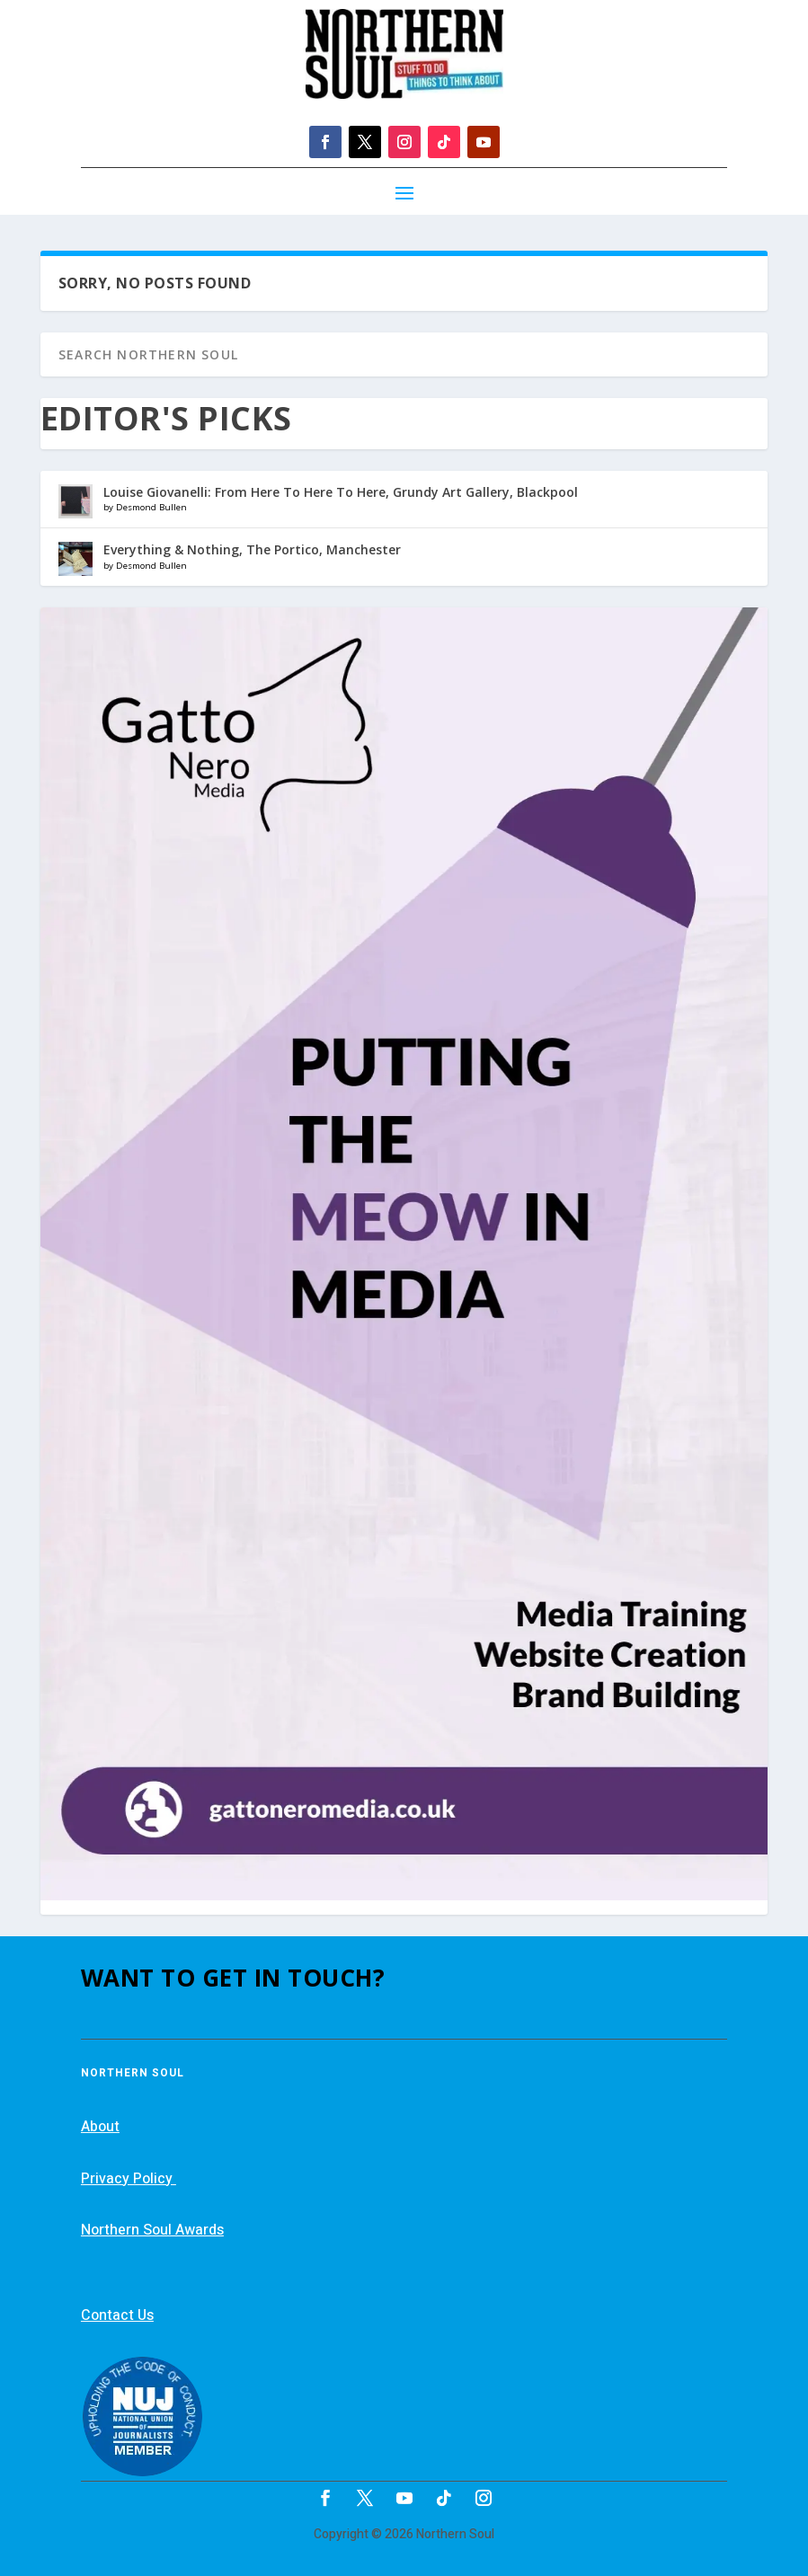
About (100, 2127)
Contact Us (117, 2315)
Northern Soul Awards (152, 2230)
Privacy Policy (128, 2179)
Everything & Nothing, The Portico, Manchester (252, 549)
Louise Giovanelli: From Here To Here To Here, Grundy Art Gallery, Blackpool (340, 491)
